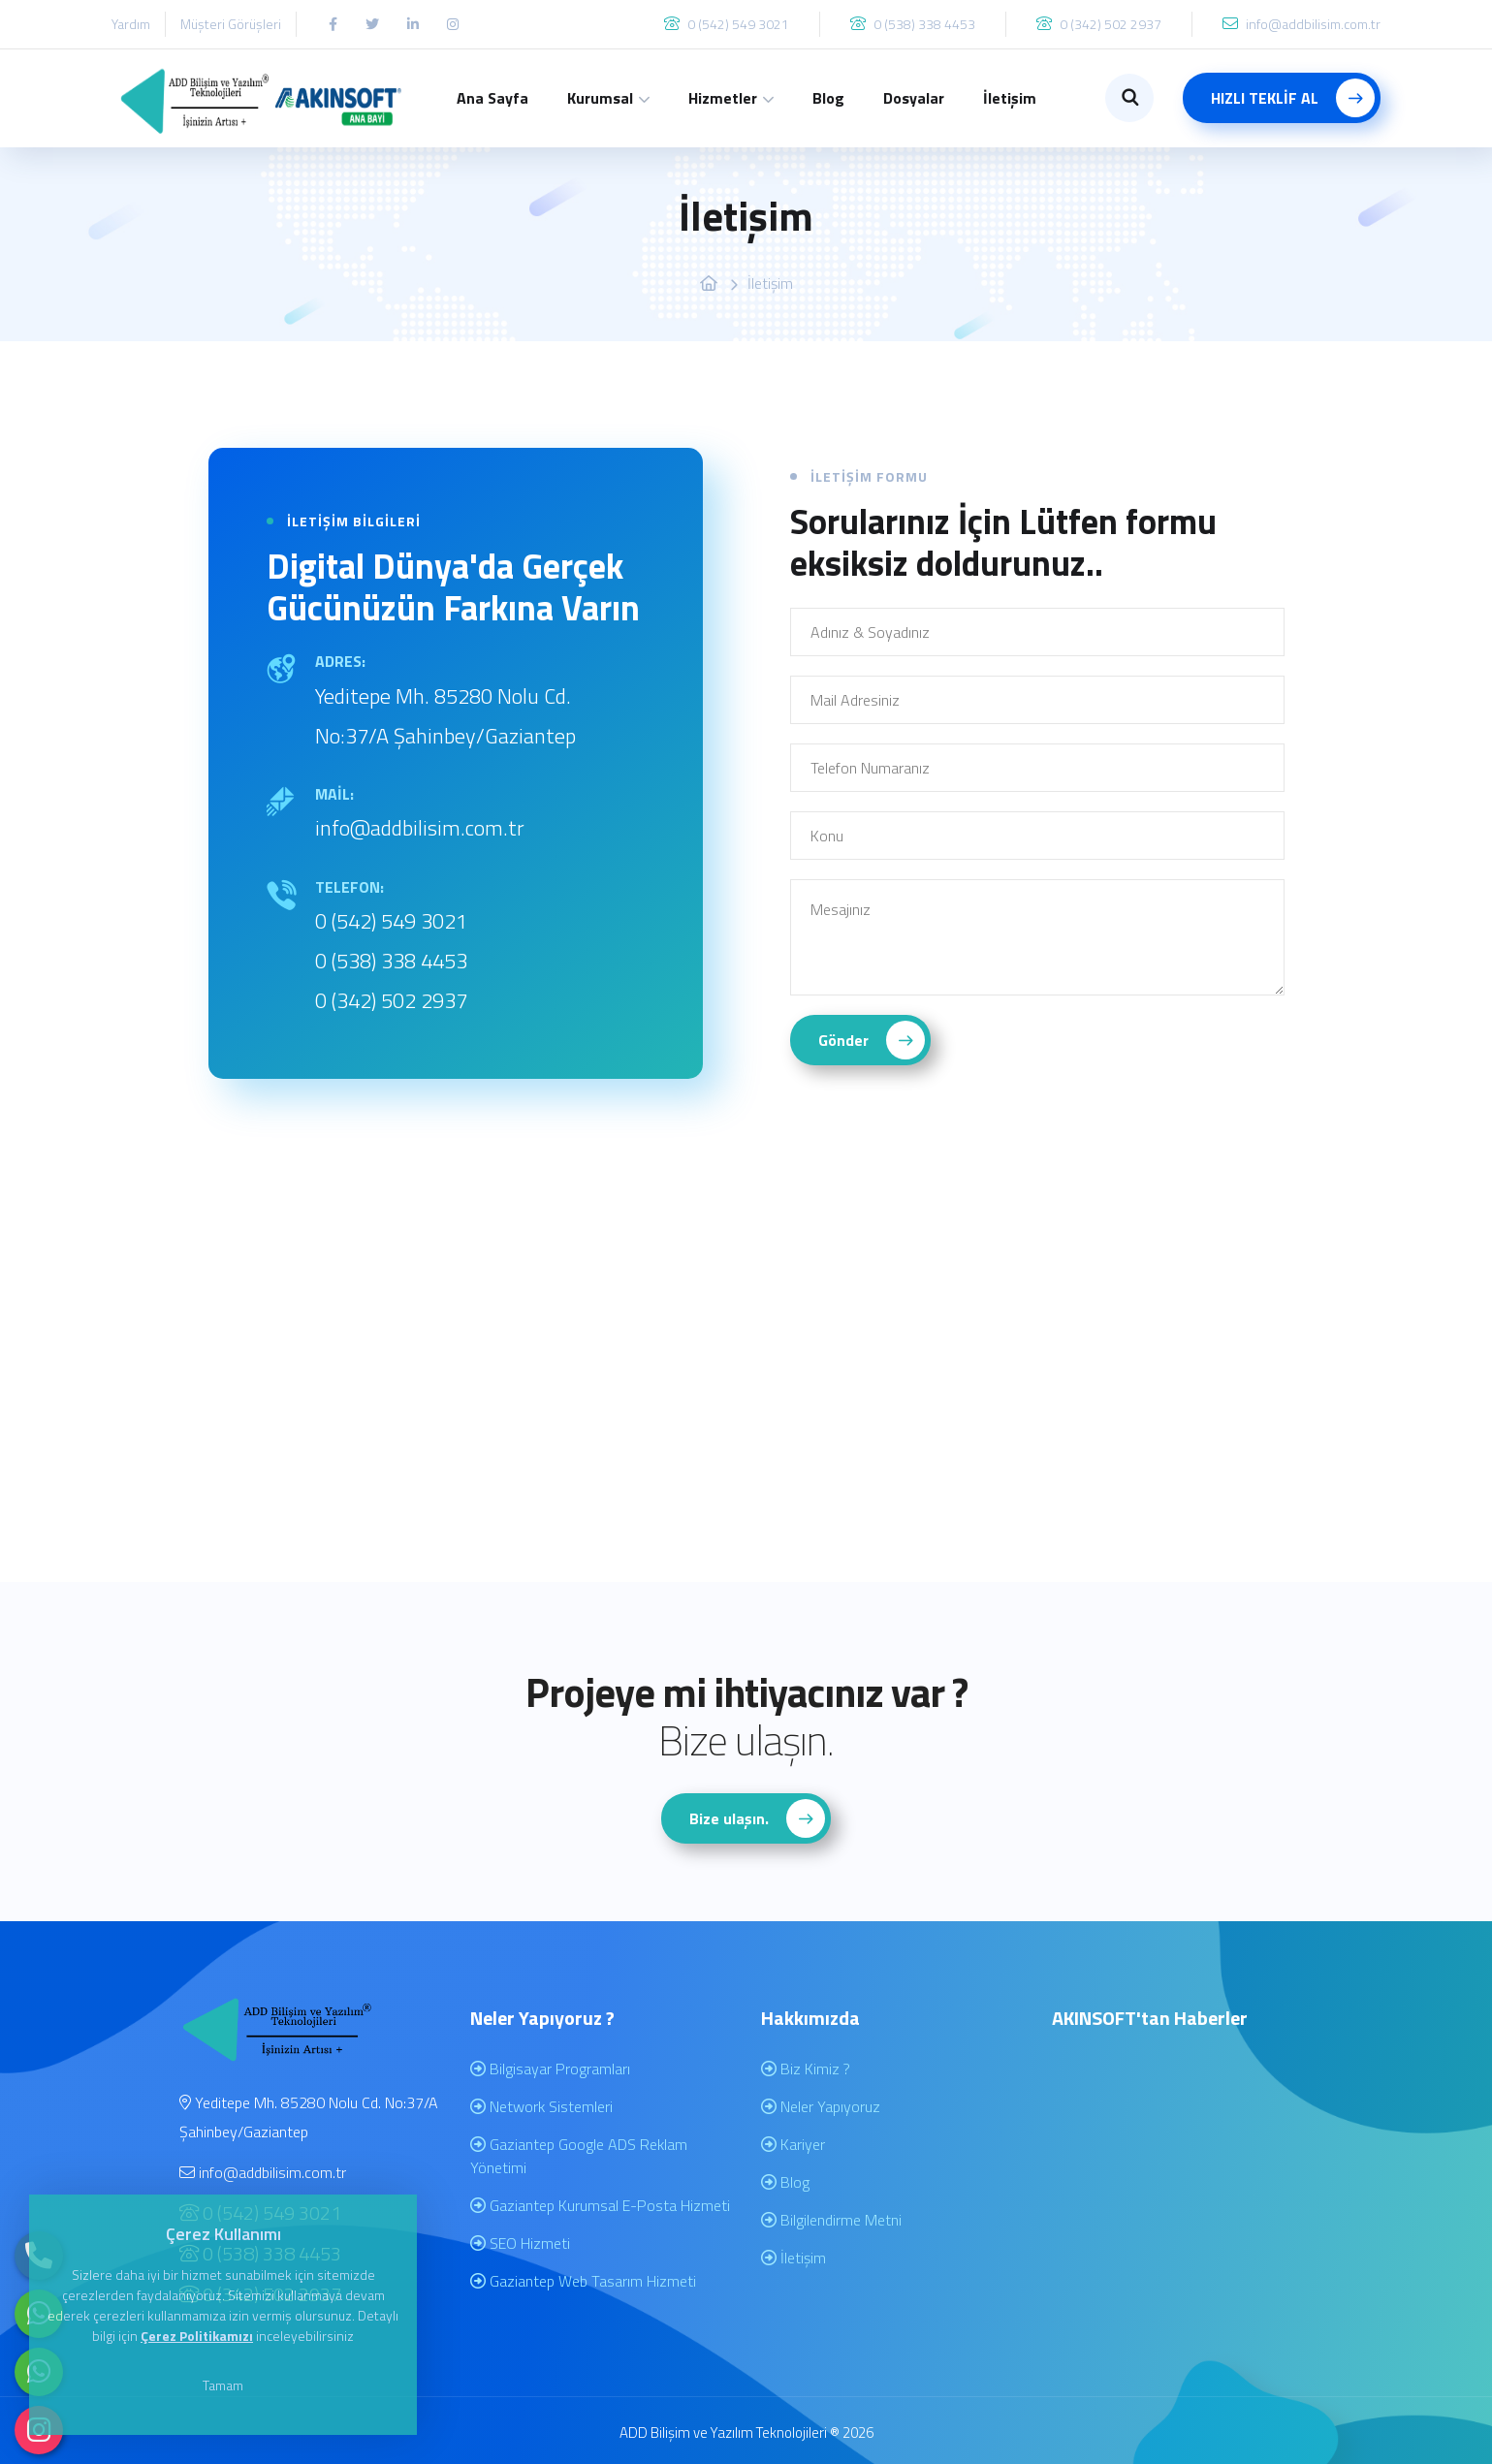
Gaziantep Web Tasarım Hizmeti (583, 2280)
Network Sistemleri (541, 2106)
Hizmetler (722, 98)
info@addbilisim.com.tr (419, 827)
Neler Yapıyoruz (820, 2106)
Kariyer (793, 2144)
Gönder (871, 1040)
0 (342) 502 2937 (391, 1000)
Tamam (223, 2385)
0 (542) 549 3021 (391, 920)
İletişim (1009, 98)
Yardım (130, 24)
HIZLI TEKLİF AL (1293, 98)
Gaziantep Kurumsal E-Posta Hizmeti (600, 2205)
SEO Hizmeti (520, 2243)
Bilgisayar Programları (550, 2068)
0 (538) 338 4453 (391, 960)
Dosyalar (913, 98)
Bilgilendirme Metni (831, 2219)
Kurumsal (600, 98)
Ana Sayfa (492, 98)
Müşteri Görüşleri (230, 24)
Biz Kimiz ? (805, 2068)
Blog (828, 98)
